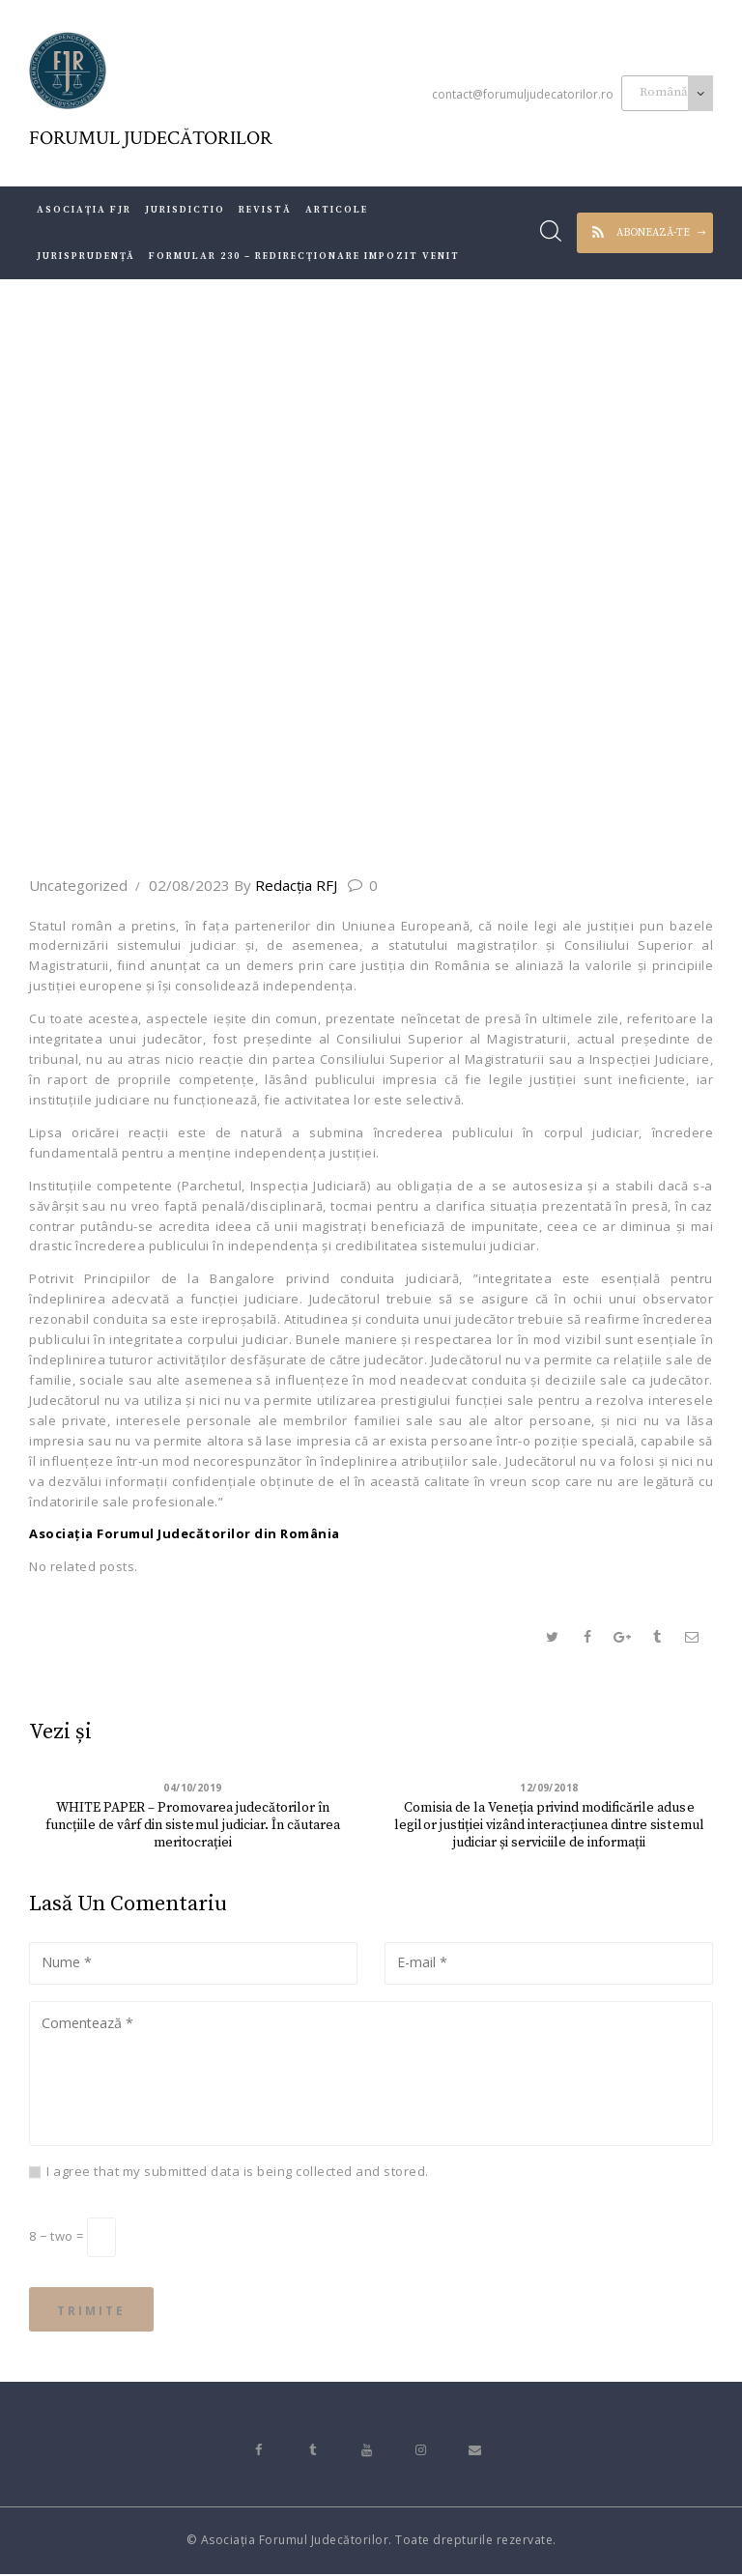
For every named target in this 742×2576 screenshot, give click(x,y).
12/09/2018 (549, 1788)
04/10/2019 (192, 1788)
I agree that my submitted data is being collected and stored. (237, 2172)
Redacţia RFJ (287, 885)
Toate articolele (253, 725)
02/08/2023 (189, 885)
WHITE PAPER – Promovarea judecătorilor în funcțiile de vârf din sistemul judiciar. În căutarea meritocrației (193, 1817)
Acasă (157, 725)
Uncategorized (78, 885)
